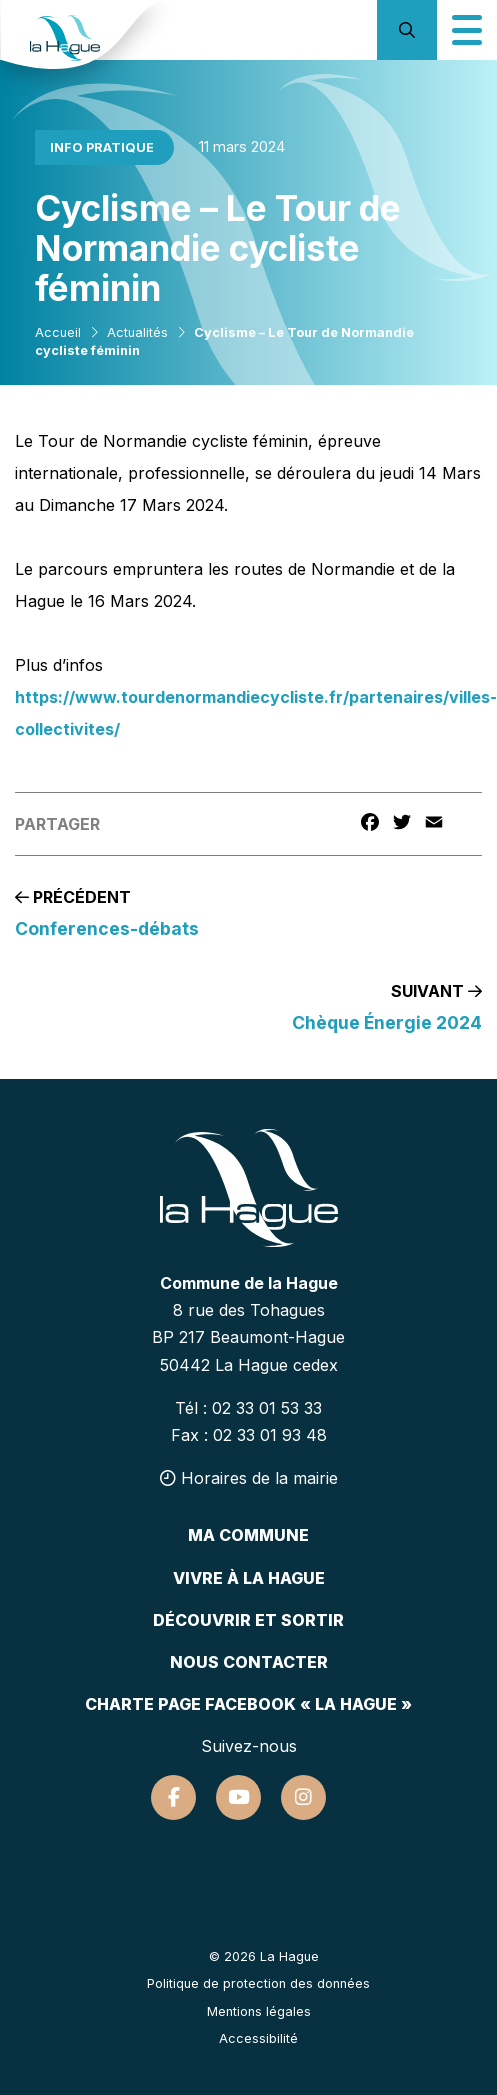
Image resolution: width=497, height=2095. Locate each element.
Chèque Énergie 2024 (387, 1022)
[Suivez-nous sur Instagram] (303, 1797)
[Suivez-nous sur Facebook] (173, 1797)
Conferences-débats (107, 928)
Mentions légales (259, 2011)
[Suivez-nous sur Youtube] (238, 1797)
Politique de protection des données (258, 1983)
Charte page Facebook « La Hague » (248, 1704)
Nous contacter (249, 1662)
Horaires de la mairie (249, 1478)
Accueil (58, 332)
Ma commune (248, 1535)
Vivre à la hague (249, 1578)
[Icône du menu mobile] (467, 30)
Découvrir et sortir (248, 1620)
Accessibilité (258, 2038)
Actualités (137, 332)
